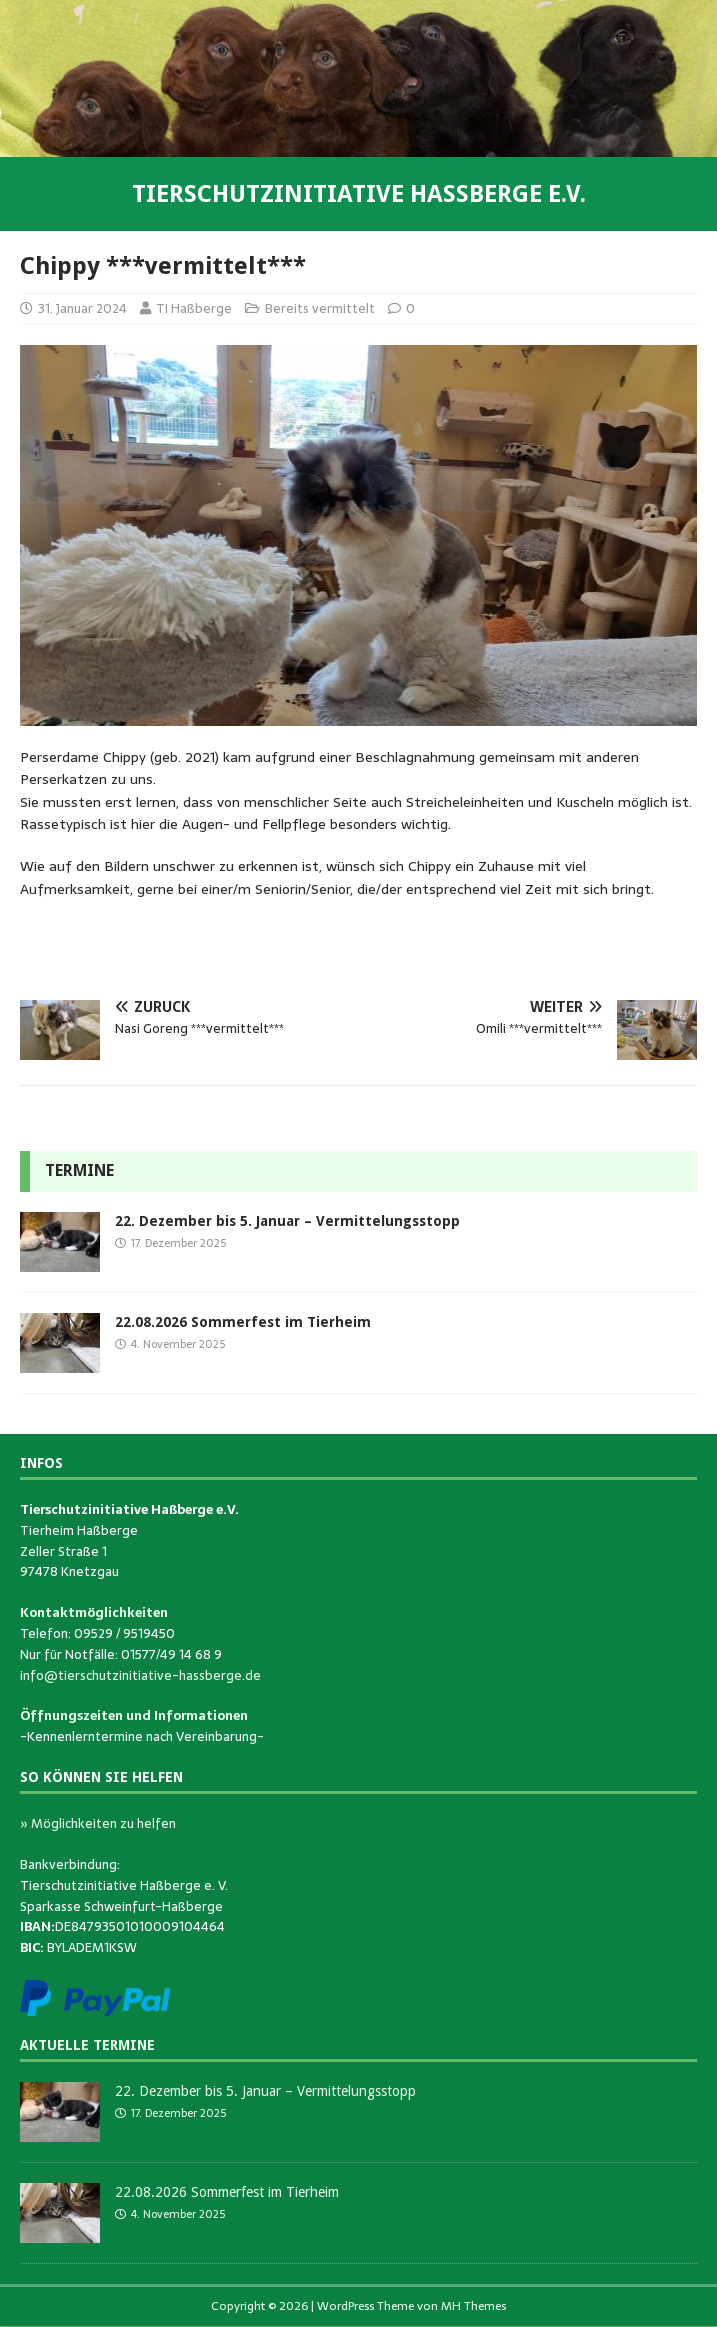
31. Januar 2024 (82, 308)
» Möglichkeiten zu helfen (98, 1823)
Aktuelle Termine (87, 2045)
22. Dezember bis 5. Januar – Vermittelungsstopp (287, 1221)
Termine (79, 1170)
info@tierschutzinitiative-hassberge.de (140, 1675)
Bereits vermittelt (320, 308)
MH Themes (473, 2306)
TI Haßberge (194, 308)
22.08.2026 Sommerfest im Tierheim (243, 1322)
